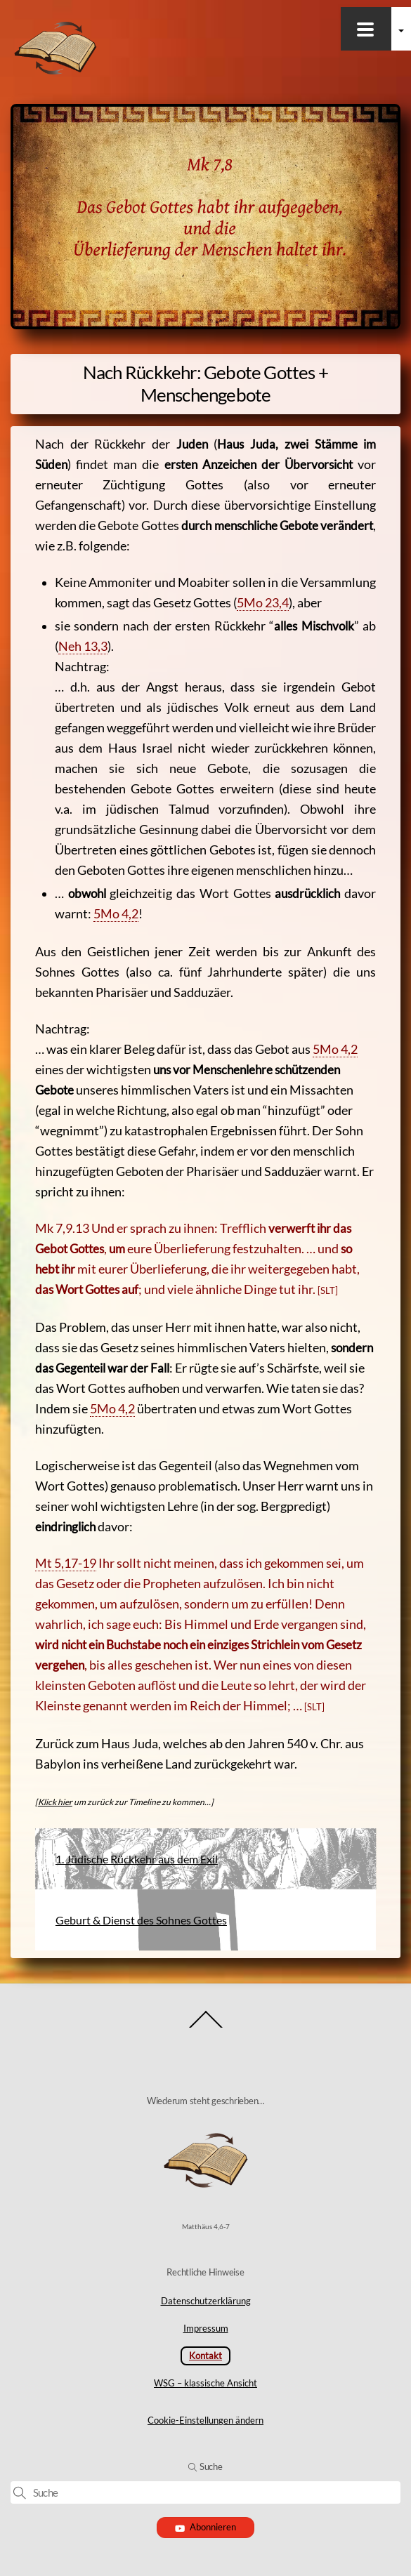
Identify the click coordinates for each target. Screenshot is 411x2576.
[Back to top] (205, 2027)
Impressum (205, 2328)
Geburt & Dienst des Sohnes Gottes (141, 1920)
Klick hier (55, 1802)
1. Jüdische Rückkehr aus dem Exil (137, 1858)
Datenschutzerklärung (206, 2300)
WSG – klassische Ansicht (205, 2383)
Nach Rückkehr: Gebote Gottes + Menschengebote (205, 383)
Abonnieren (205, 2526)
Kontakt (205, 2355)
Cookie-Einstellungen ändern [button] (205, 2420)
